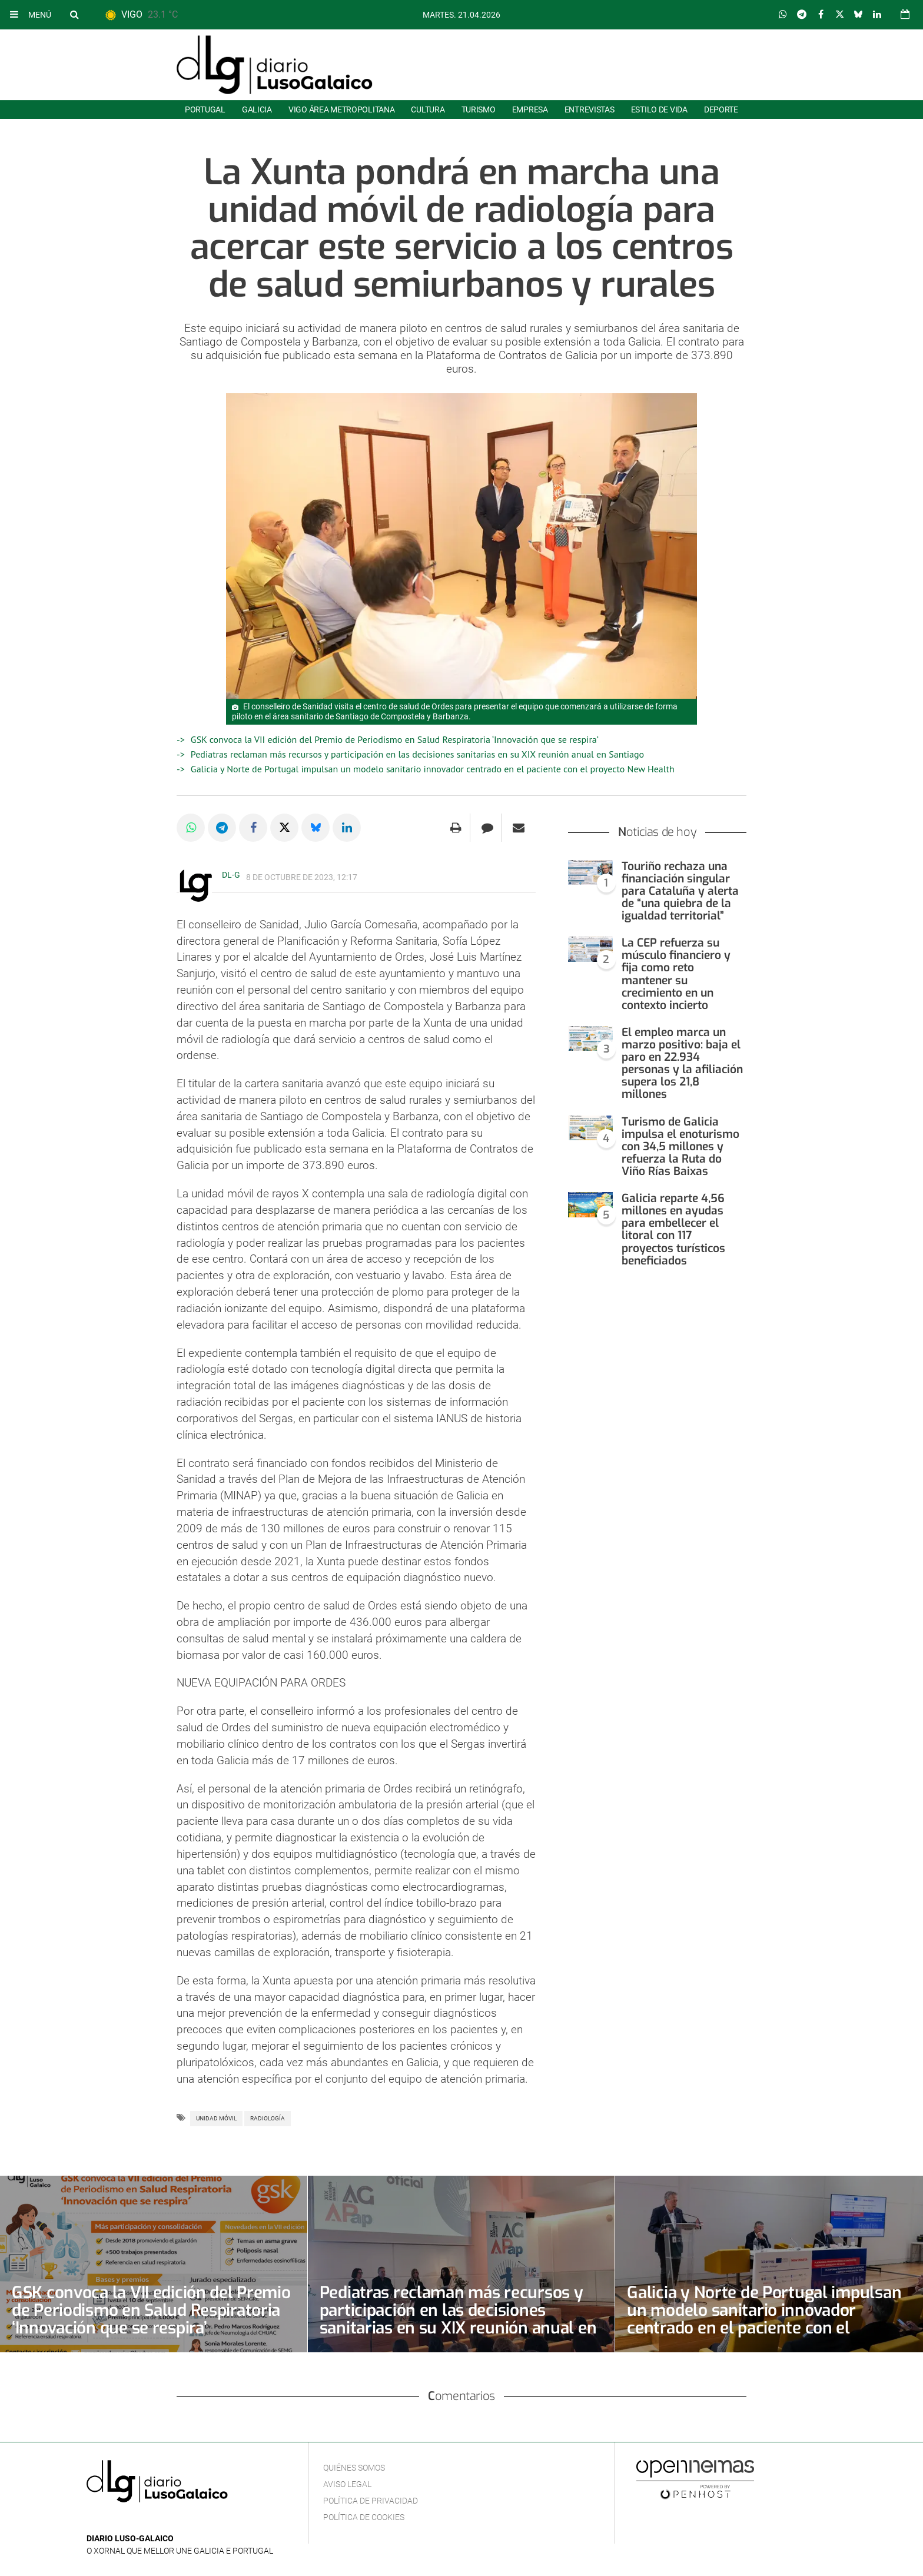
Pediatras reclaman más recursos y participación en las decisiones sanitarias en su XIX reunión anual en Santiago (417, 754)
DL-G (231, 874)
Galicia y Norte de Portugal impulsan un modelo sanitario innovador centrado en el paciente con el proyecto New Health (433, 769)
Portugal (205, 109)
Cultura (427, 109)
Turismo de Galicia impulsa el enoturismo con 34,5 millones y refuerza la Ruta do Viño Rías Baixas (680, 1146)
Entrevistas (590, 109)
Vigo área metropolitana (341, 109)
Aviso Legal (347, 2484)
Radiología (267, 2118)
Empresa (530, 109)
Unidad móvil (216, 2118)
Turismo (479, 109)
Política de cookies (363, 2517)
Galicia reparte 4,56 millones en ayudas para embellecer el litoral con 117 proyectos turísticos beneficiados (673, 1229)
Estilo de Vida (659, 109)
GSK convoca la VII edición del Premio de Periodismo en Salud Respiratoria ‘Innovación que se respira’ (395, 739)
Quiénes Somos (354, 2467)
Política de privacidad (370, 2500)
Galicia (257, 109)
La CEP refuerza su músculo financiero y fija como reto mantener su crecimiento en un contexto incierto (676, 974)
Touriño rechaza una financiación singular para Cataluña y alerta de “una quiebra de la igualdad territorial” (680, 891)
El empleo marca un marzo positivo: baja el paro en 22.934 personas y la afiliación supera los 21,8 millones (682, 1063)
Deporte (721, 109)
